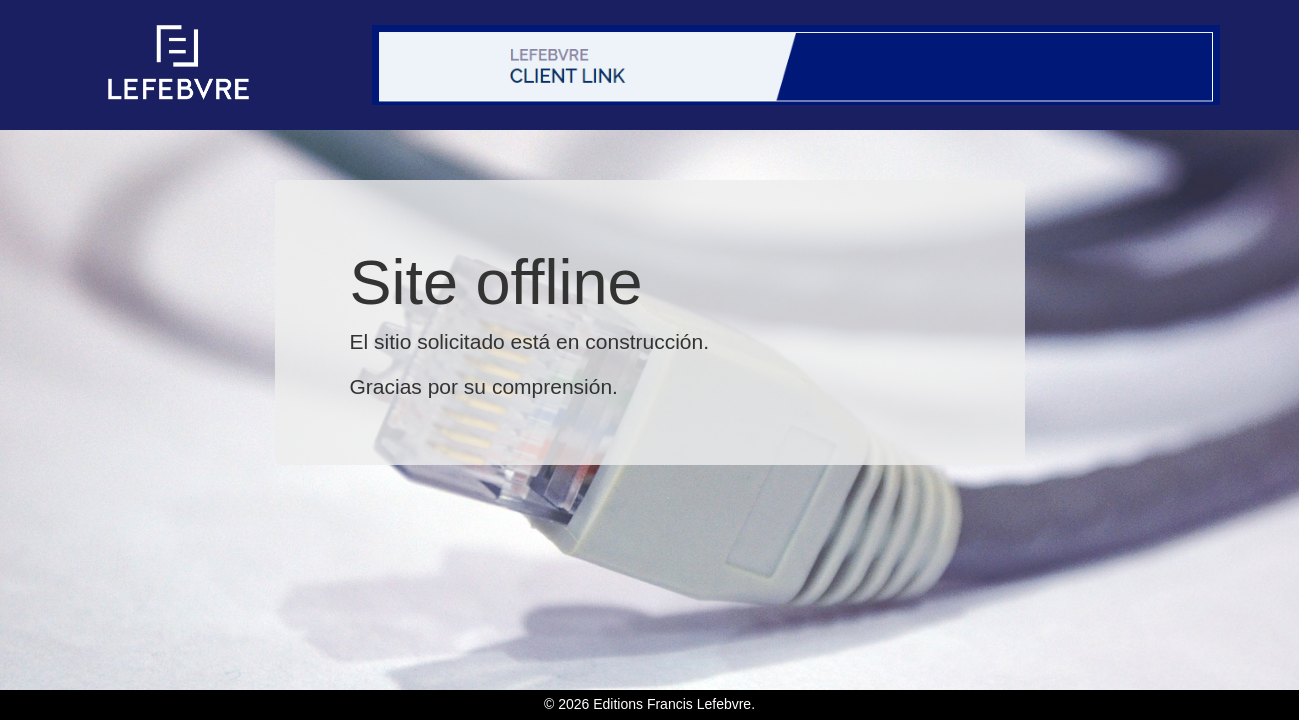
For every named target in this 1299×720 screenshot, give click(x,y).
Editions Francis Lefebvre (672, 704)
